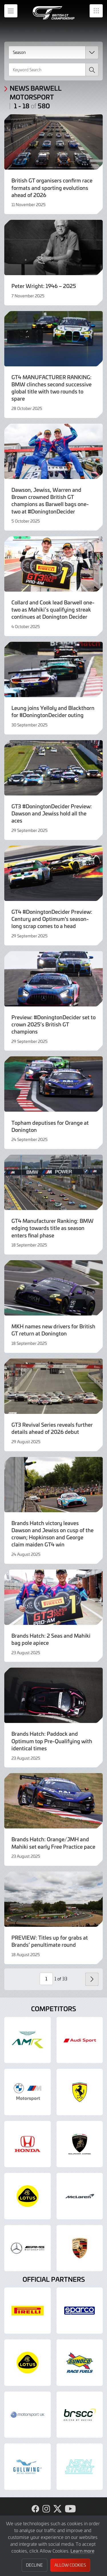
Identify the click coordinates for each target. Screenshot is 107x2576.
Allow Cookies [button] (70, 2565)
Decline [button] (34, 2565)
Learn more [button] (82, 2550)
